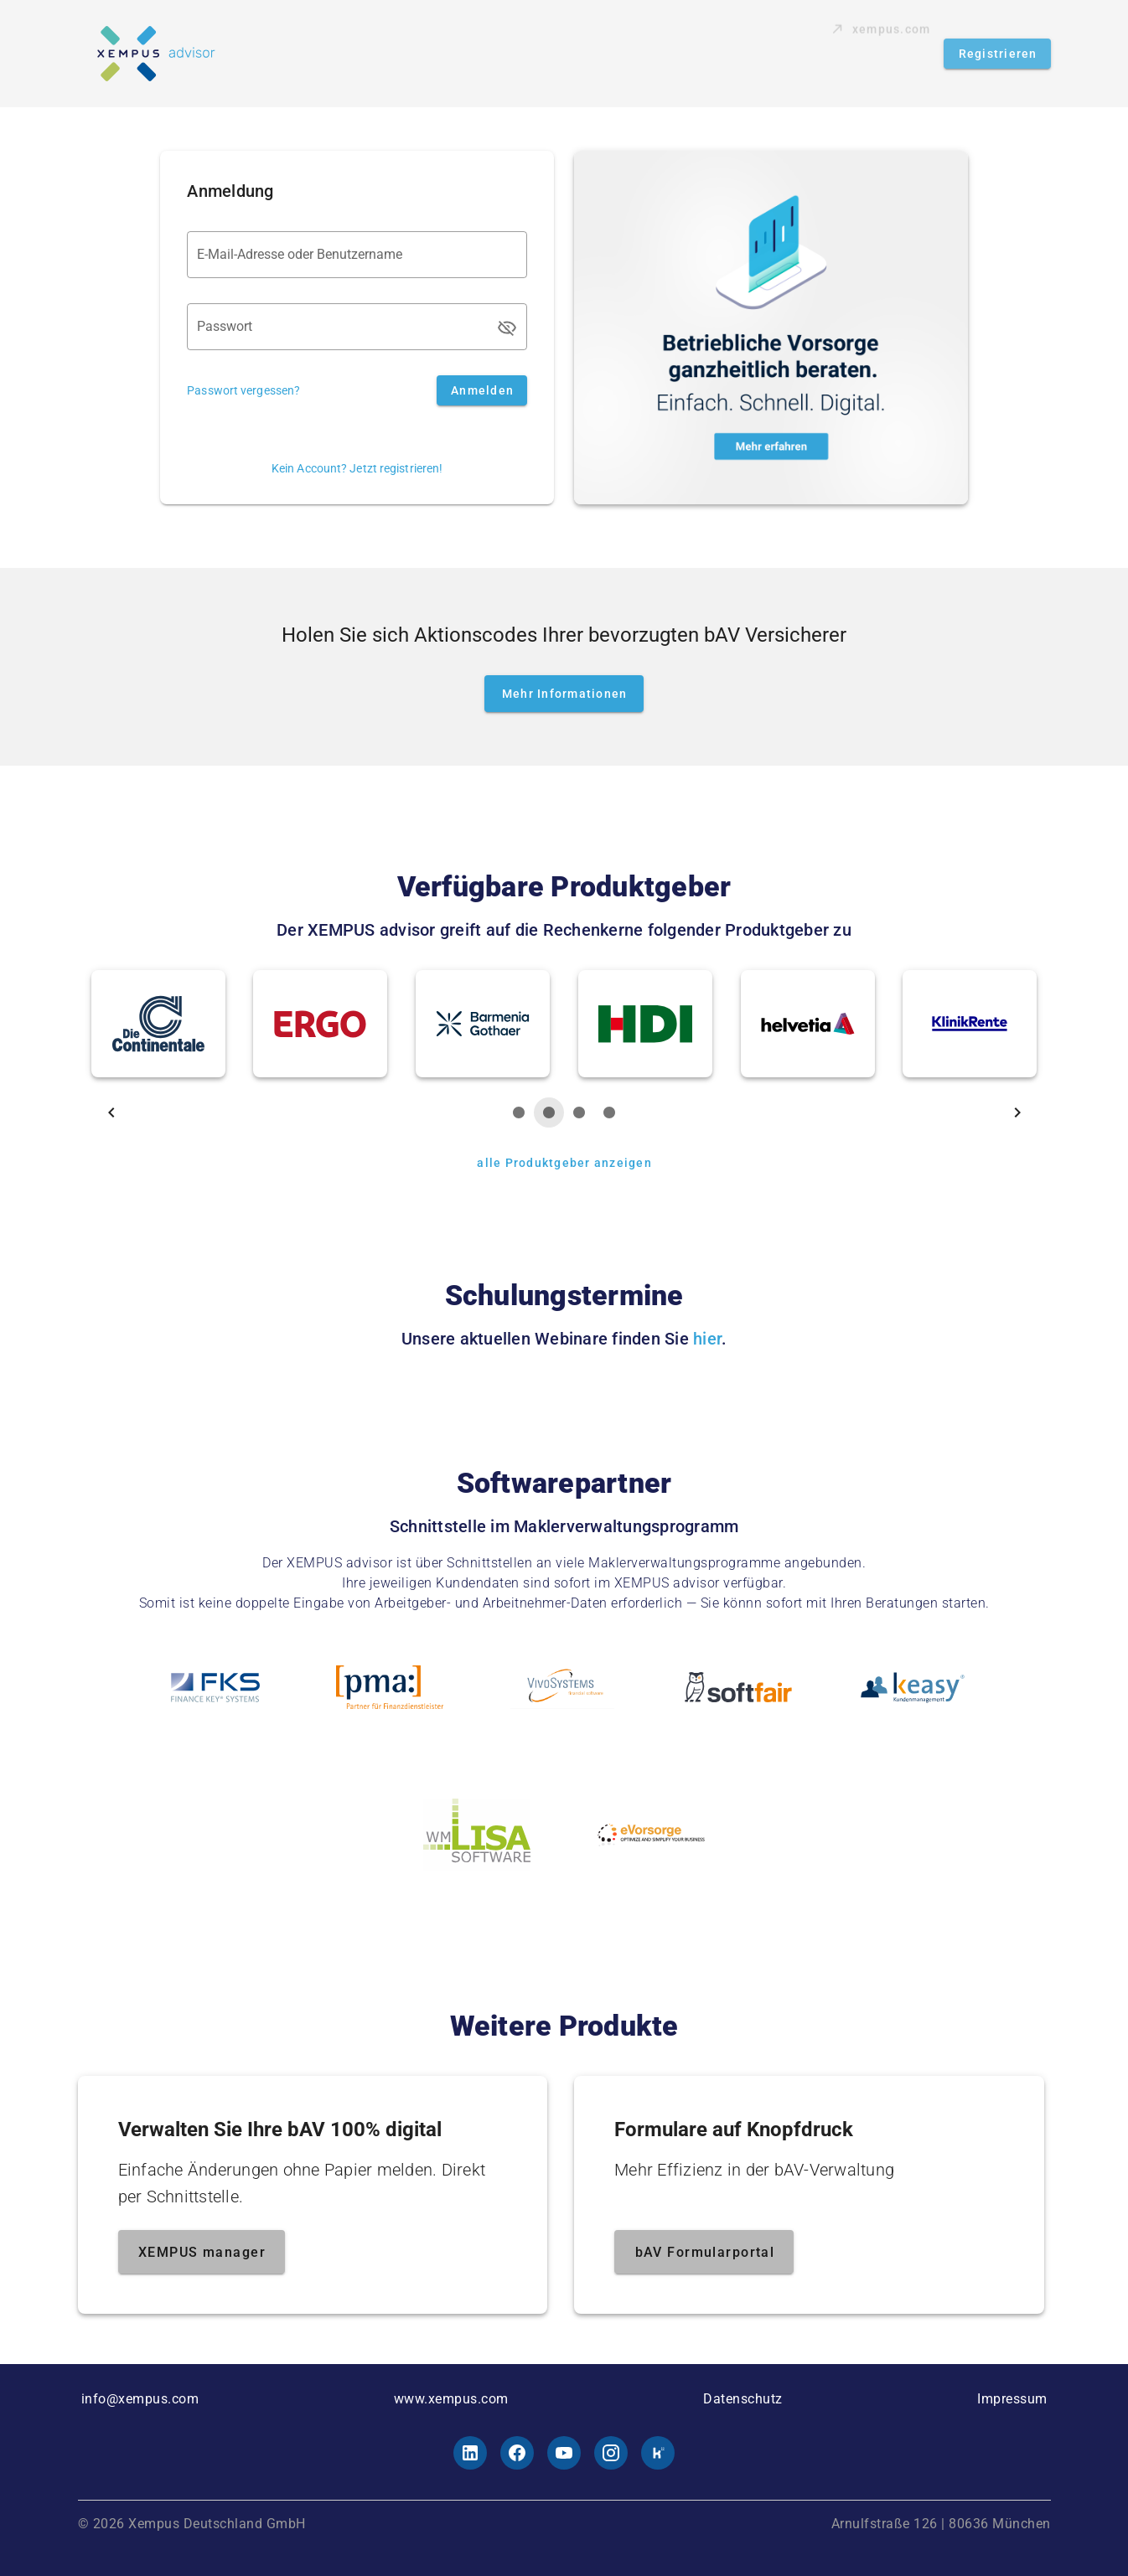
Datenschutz (743, 2399)
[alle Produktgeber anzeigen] (564, 1163)
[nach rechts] (1017, 1112)
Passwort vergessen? (243, 390)
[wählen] (519, 1112)
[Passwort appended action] (507, 327)
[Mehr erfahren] (771, 327)
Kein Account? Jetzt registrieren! (357, 468)
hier (707, 1339)
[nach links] (111, 1112)
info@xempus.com (140, 2399)
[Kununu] (658, 2453)
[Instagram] (611, 2453)
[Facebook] (517, 2453)
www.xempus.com (451, 2399)
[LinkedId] (470, 2453)
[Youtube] (564, 2453)
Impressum (1012, 2399)
